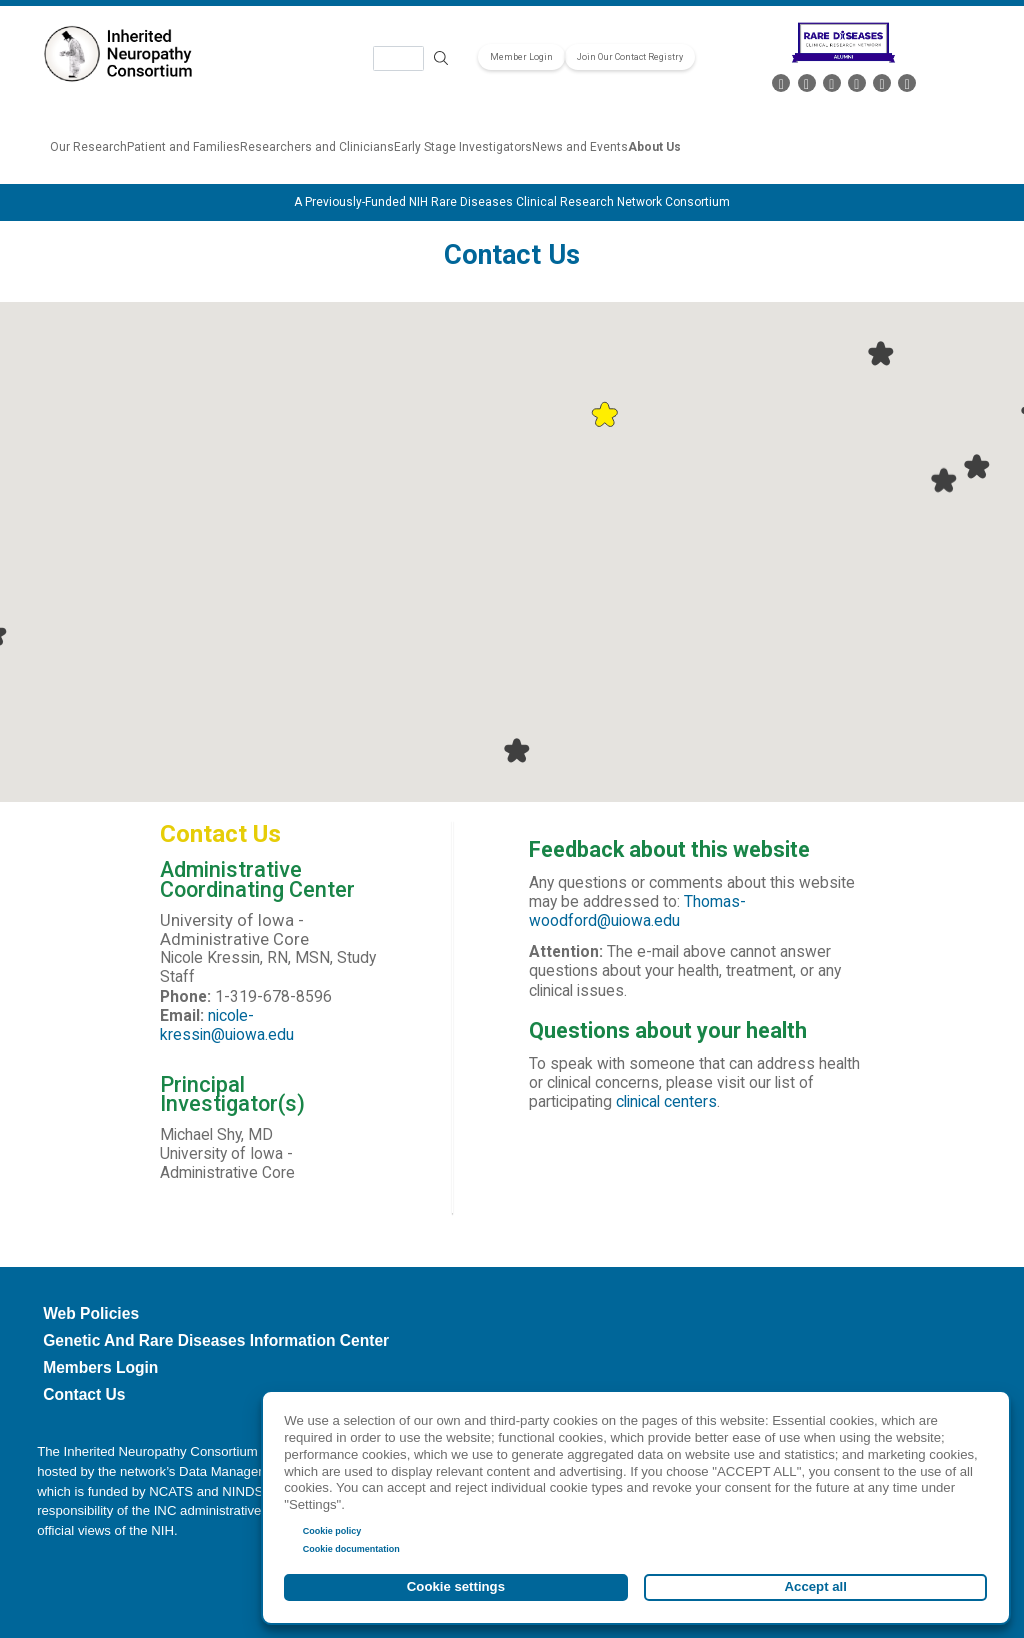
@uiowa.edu (638, 921)
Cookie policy (332, 1531)
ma (720, 902)
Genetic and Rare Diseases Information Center (216, 1340)
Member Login (521, 57)
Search (442, 58)
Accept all (816, 1586)
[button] (604, 414)
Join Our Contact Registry (630, 57)
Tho (697, 902)
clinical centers (666, 1102)
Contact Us (84, 1394)
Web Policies (91, 1313)
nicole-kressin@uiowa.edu (227, 1025)
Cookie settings (456, 1586)
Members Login (100, 1367)
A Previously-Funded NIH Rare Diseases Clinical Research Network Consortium (512, 202)
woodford (563, 921)
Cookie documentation (351, 1549)
